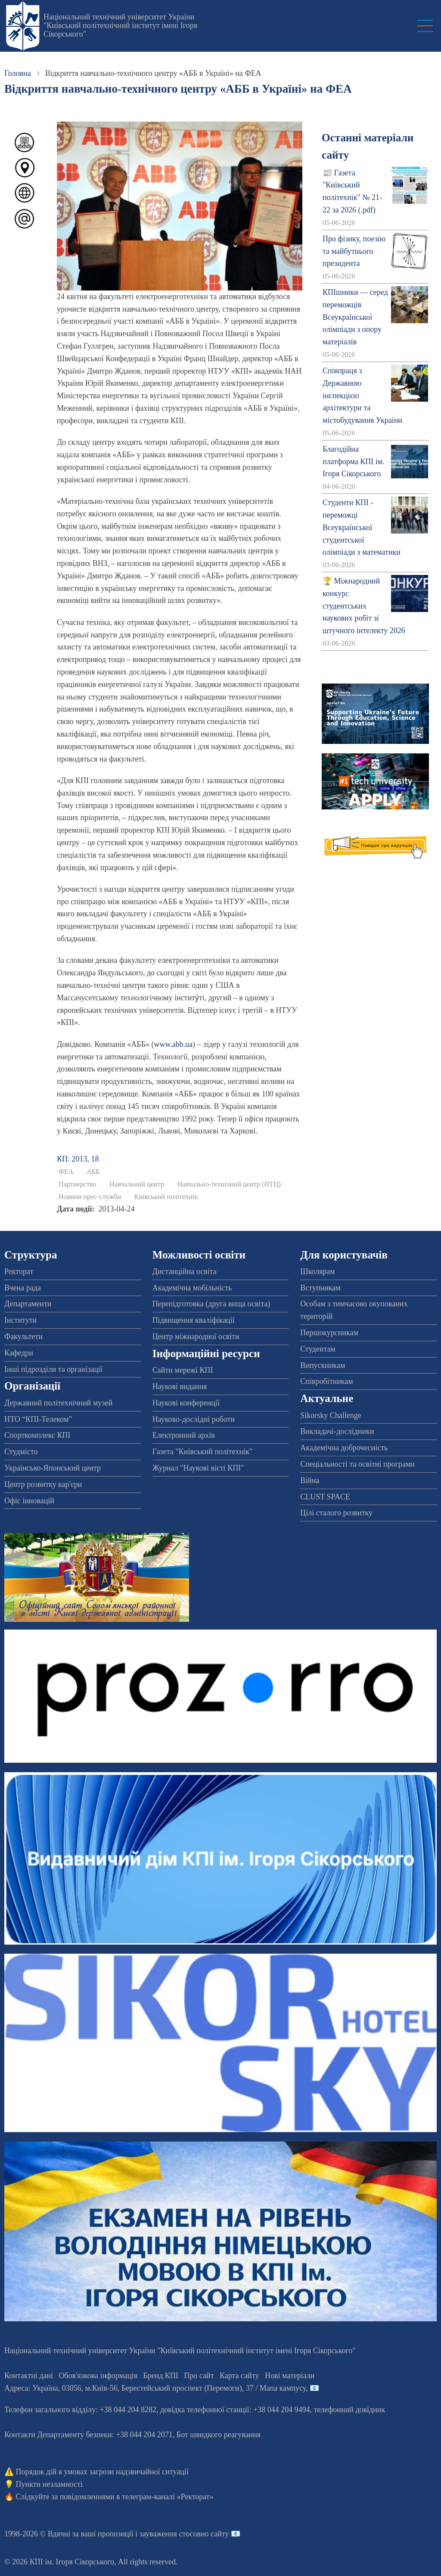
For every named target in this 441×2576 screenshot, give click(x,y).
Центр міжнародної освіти (195, 1336)
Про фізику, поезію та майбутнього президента (354, 251)
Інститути (20, 1320)
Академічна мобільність (192, 1287)
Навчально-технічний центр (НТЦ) (228, 1184)
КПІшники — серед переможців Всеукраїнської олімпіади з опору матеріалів (355, 317)
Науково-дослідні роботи (193, 1419)
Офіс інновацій (29, 1500)
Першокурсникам (329, 1332)
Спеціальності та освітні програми (357, 1464)
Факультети (23, 1336)
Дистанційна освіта (184, 1271)
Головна (17, 73)
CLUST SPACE (325, 1497)
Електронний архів (183, 1435)
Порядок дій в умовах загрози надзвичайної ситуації (102, 2471)
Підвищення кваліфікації (193, 1320)
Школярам (317, 1271)
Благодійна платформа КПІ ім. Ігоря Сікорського (354, 461)
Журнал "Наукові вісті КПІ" (198, 1468)
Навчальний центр (136, 1184)
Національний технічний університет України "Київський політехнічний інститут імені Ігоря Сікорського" (120, 25)
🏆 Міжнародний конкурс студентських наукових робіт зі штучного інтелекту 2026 (364, 606)
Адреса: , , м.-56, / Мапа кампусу (155, 2388)
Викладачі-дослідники (337, 1431)
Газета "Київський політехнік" (202, 1451)
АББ (93, 1172)
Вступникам (320, 1287)
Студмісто (20, 1451)
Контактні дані (28, 2375)
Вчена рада (22, 1287)
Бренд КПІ (160, 2375)
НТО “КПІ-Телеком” (38, 1419)
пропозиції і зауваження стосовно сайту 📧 (169, 2533)
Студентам (317, 1349)
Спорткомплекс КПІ (37, 1435)
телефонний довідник (349, 2409)
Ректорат (18, 1271)
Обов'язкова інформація (98, 2375)
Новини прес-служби (90, 1197)
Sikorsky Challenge (330, 1415)
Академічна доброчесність (344, 1447)
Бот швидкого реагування (219, 2434)
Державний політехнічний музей (58, 1403)
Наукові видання (179, 1386)
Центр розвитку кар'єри (43, 1484)
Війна (309, 1480)
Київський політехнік (166, 1197)
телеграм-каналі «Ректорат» (168, 2496)
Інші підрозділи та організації (53, 1369)
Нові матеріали (289, 2375)
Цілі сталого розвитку (336, 1512)
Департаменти (27, 1303)
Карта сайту (239, 2375)
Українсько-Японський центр (52, 1468)
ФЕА (66, 1172)
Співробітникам (326, 1381)
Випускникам (322, 1365)
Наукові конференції (186, 1403)
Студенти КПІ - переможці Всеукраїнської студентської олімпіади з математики (362, 527)
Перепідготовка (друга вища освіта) (211, 1303)
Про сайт (199, 2375)
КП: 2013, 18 (78, 1159)
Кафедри (18, 1353)
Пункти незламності (49, 2484)
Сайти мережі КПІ (182, 1370)
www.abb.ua (173, 1044)
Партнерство (77, 1184)
